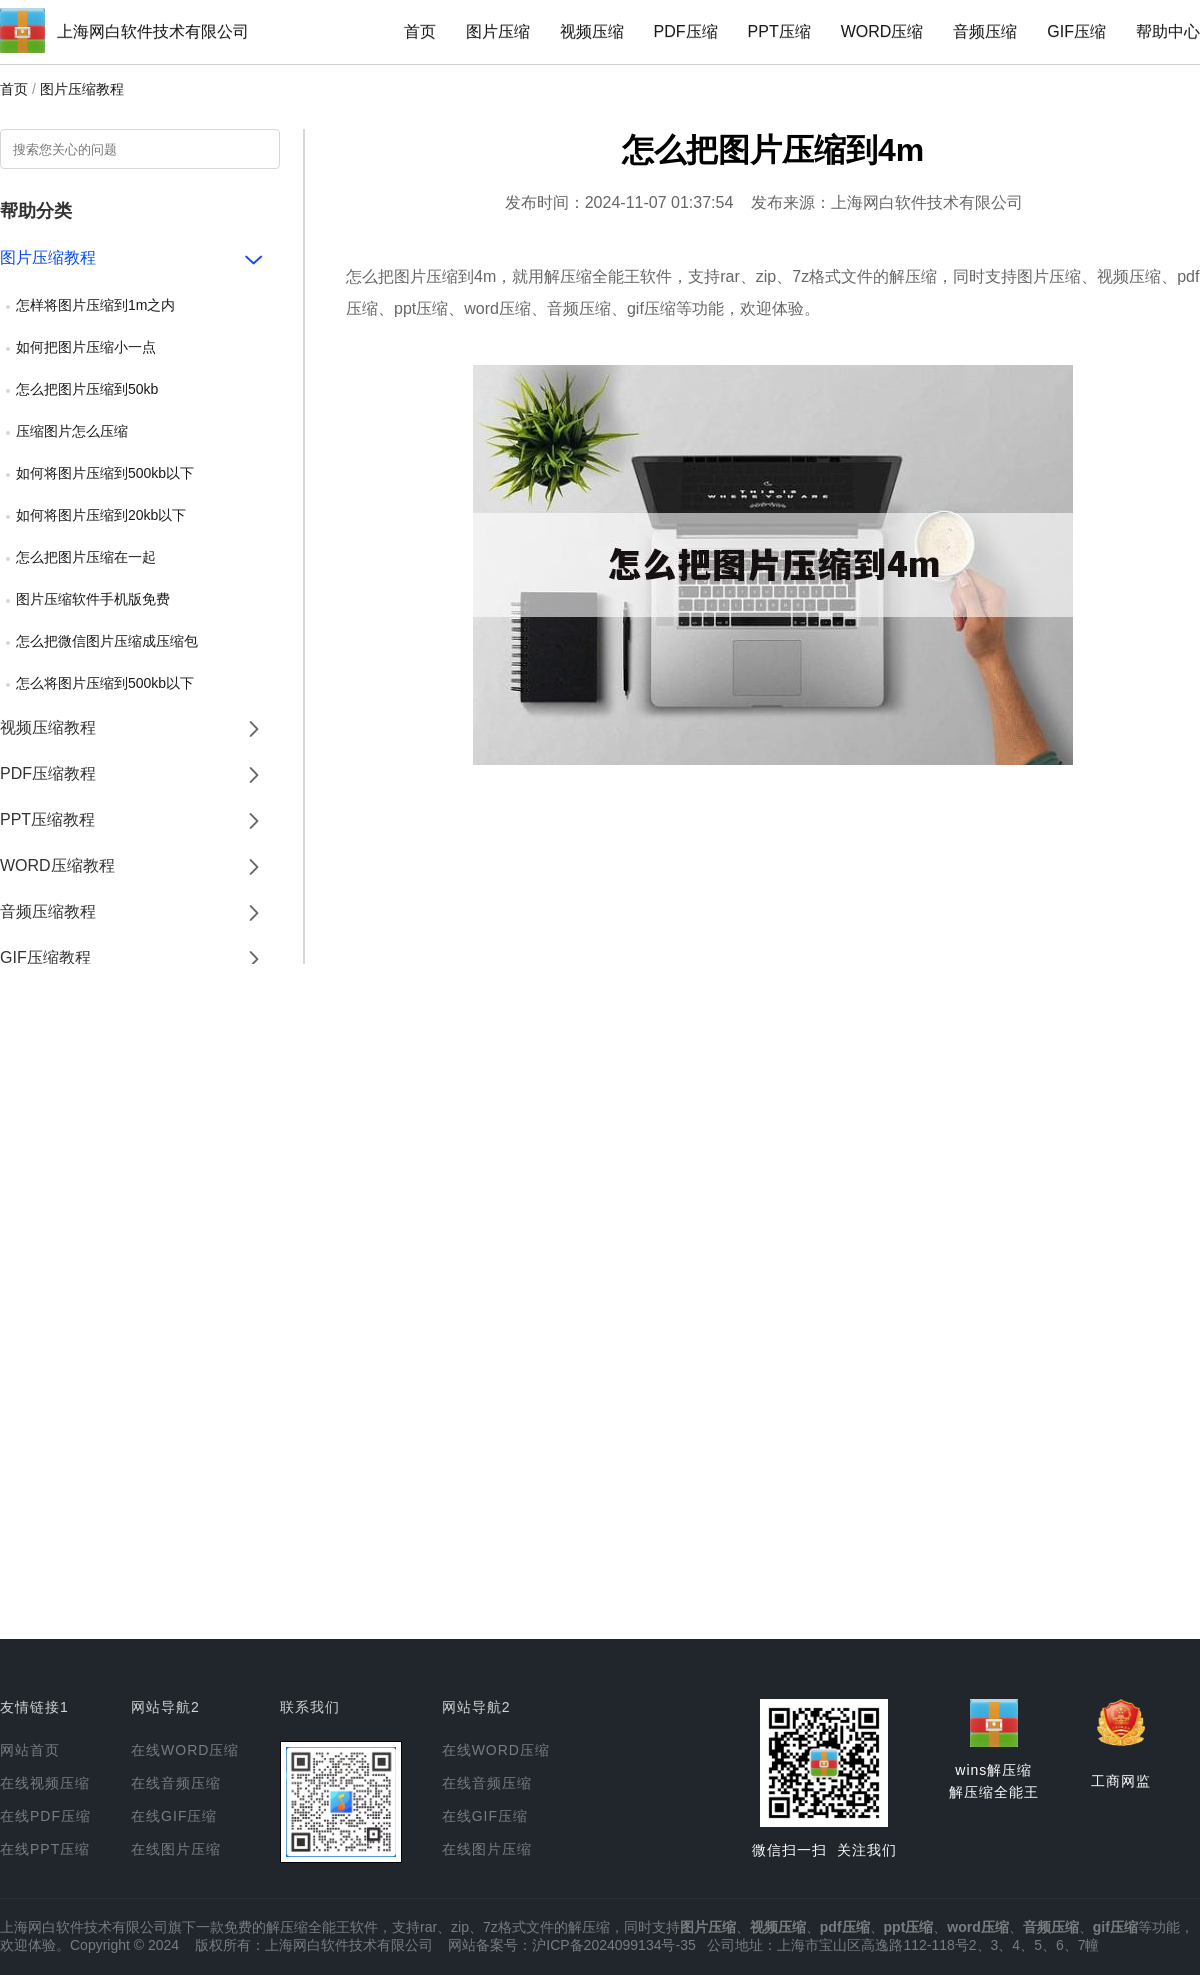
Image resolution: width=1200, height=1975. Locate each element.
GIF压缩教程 (45, 957)
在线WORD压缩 (185, 1750)
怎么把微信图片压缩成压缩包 (107, 641)
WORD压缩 (882, 31)
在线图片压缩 (176, 1849)
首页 (420, 31)
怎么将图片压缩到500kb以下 (105, 683)
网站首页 (30, 1750)
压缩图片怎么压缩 (72, 431)
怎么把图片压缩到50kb (87, 389)
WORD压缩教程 (57, 865)
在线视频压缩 (45, 1783)
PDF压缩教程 (48, 773)
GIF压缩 (1076, 31)
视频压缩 (592, 31)
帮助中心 (1168, 31)
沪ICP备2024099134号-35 (613, 1945)
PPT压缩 (779, 31)
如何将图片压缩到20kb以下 (101, 515)
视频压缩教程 (48, 727)
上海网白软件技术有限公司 (153, 31)
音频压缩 (985, 31)
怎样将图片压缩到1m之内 (95, 305)
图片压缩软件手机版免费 (93, 599)
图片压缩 (498, 31)
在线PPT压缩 (45, 1849)
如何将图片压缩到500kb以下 (105, 473)
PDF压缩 (686, 31)
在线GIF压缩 (174, 1816)
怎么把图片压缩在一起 (86, 557)
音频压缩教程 (48, 911)
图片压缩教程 (82, 89)
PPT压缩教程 (47, 819)
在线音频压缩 (176, 1783)
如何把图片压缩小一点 (86, 347)
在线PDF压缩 (45, 1816)
